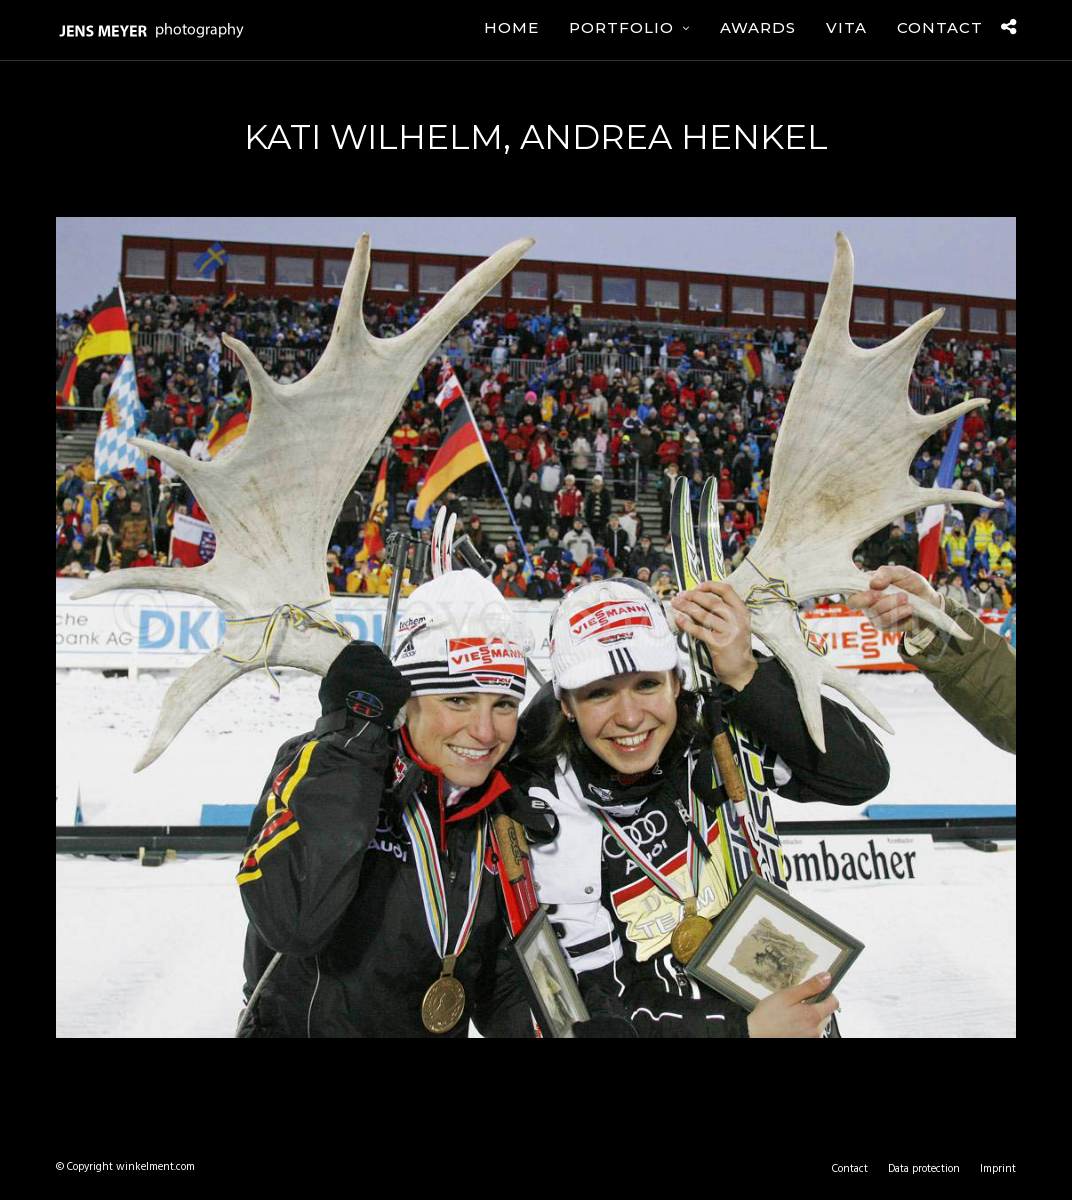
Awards (758, 27)
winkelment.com (155, 1167)
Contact (940, 27)
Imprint (998, 1169)
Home (511, 27)
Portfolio (621, 27)
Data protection (924, 1169)
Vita (846, 27)
